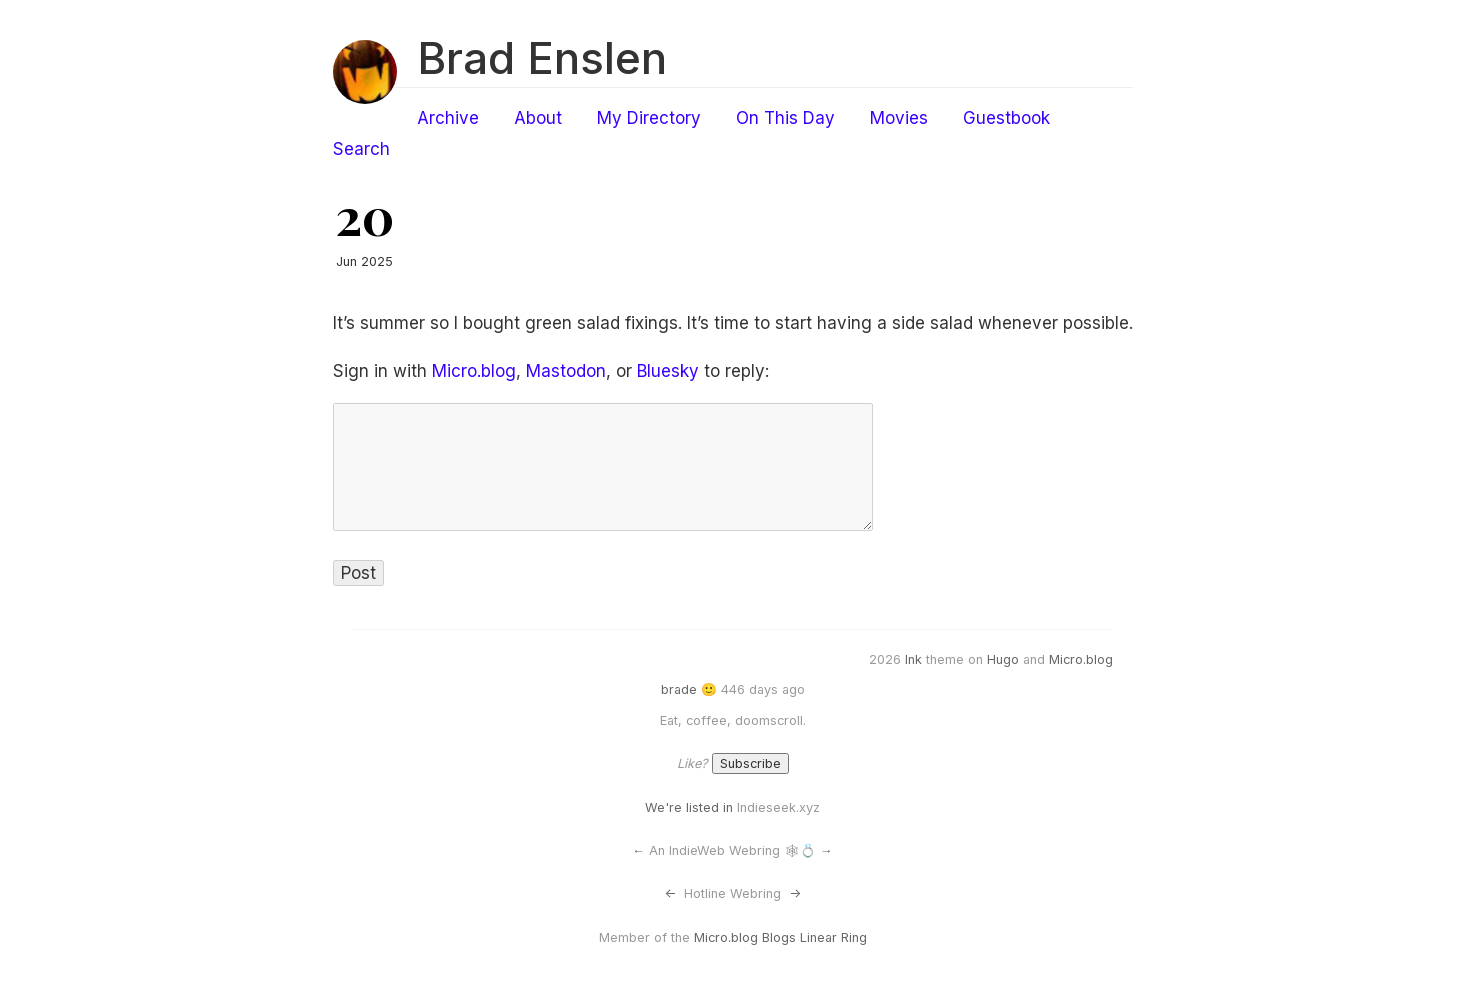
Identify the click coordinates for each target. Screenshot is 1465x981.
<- (670, 893)
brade (679, 689)
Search (361, 149)
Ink (913, 659)
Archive (448, 118)
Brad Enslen (542, 58)
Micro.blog (474, 371)
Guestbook (1006, 118)
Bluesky (668, 371)
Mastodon (566, 371)
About (538, 118)
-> (795, 893)
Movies (899, 118)
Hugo (1003, 659)
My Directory (649, 118)
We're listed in (689, 807)
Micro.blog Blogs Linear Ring (780, 937)
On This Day (785, 118)
